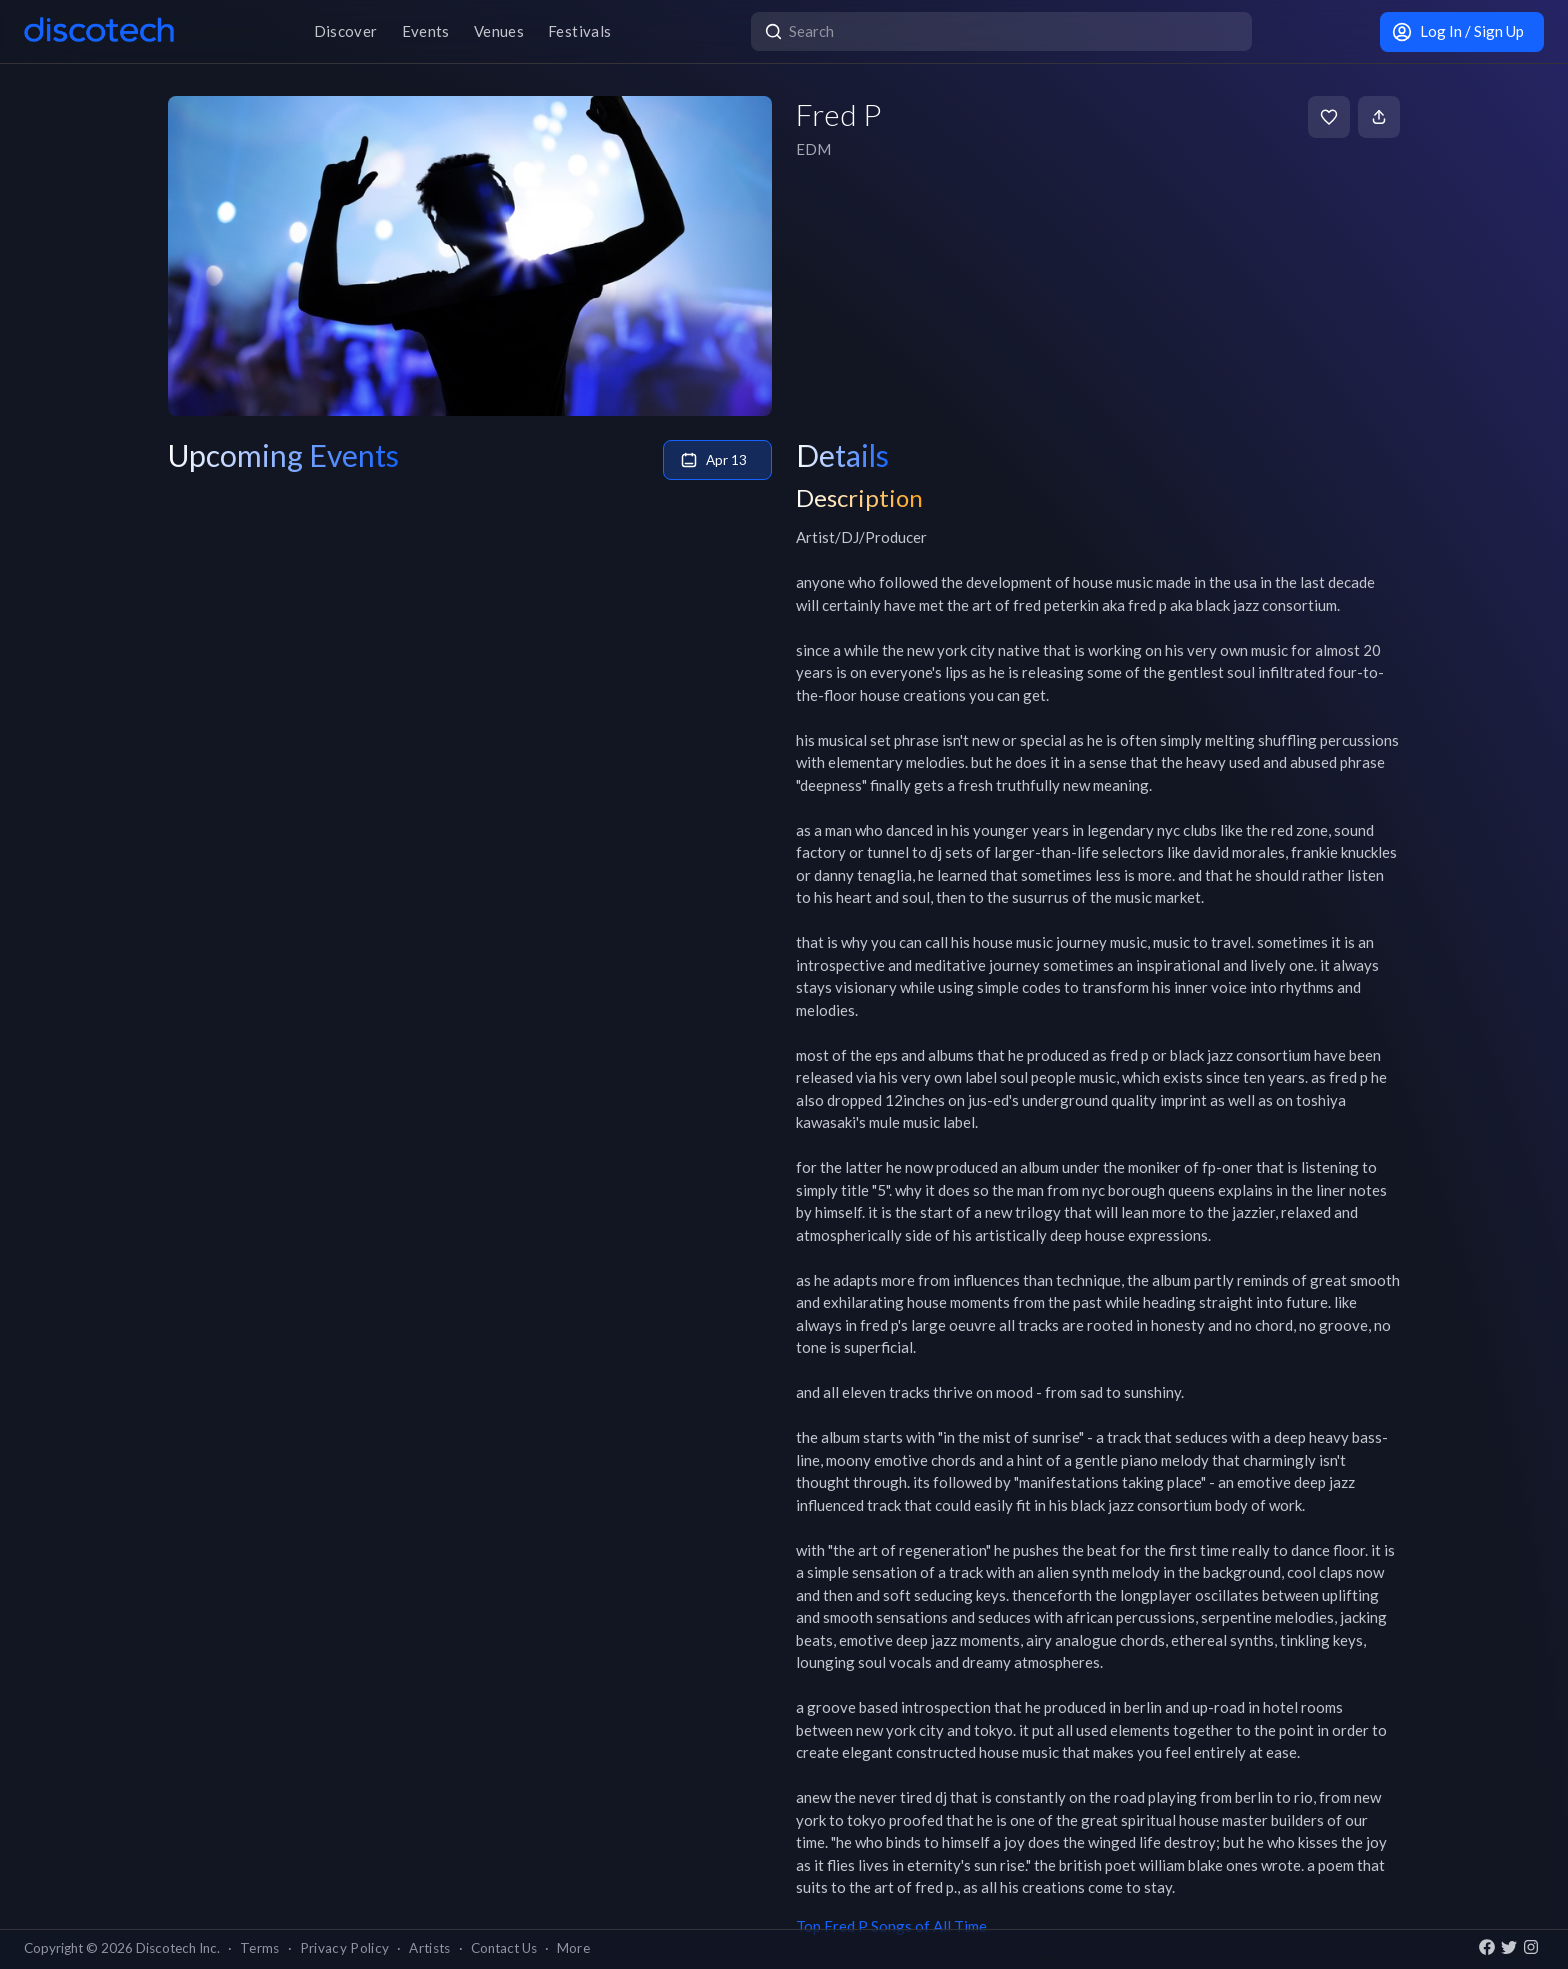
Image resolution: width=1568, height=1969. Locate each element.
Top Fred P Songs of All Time (891, 1926)
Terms (260, 1948)
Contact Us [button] (504, 1948)
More (573, 1948)
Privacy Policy (345, 1948)
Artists (429, 1948)
